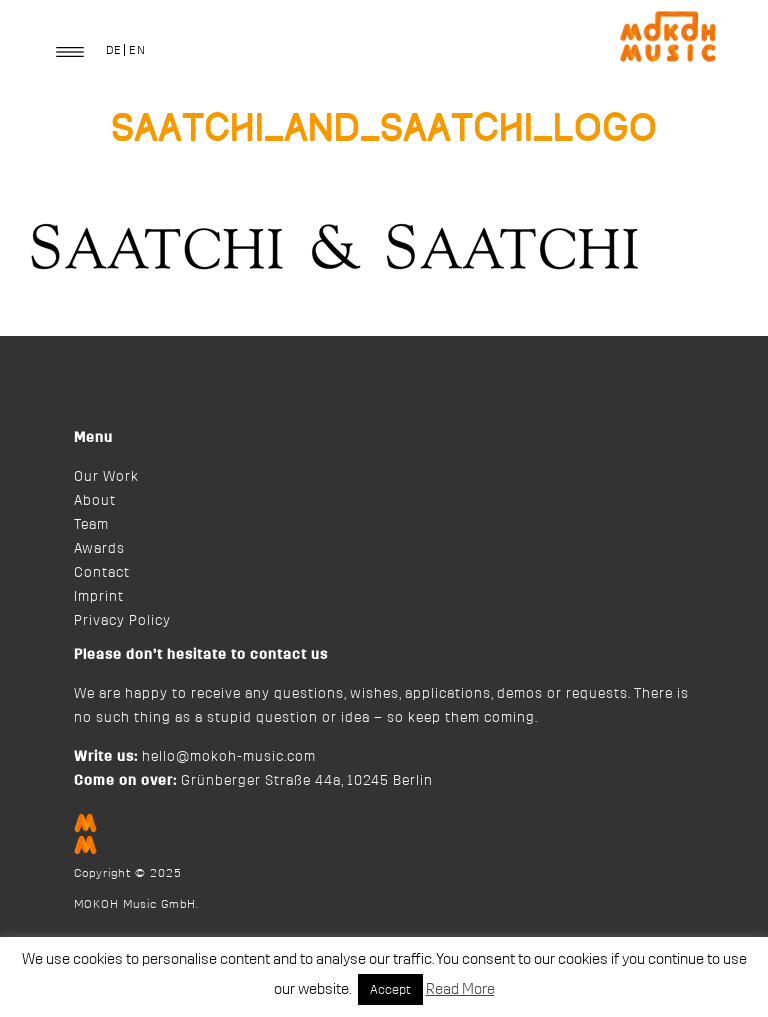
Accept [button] (390, 989)
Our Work (106, 477)
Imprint (99, 597)
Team (91, 525)
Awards (99, 549)
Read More (460, 989)
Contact (102, 573)
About (95, 501)
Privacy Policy (122, 621)
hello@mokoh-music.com (229, 757)
